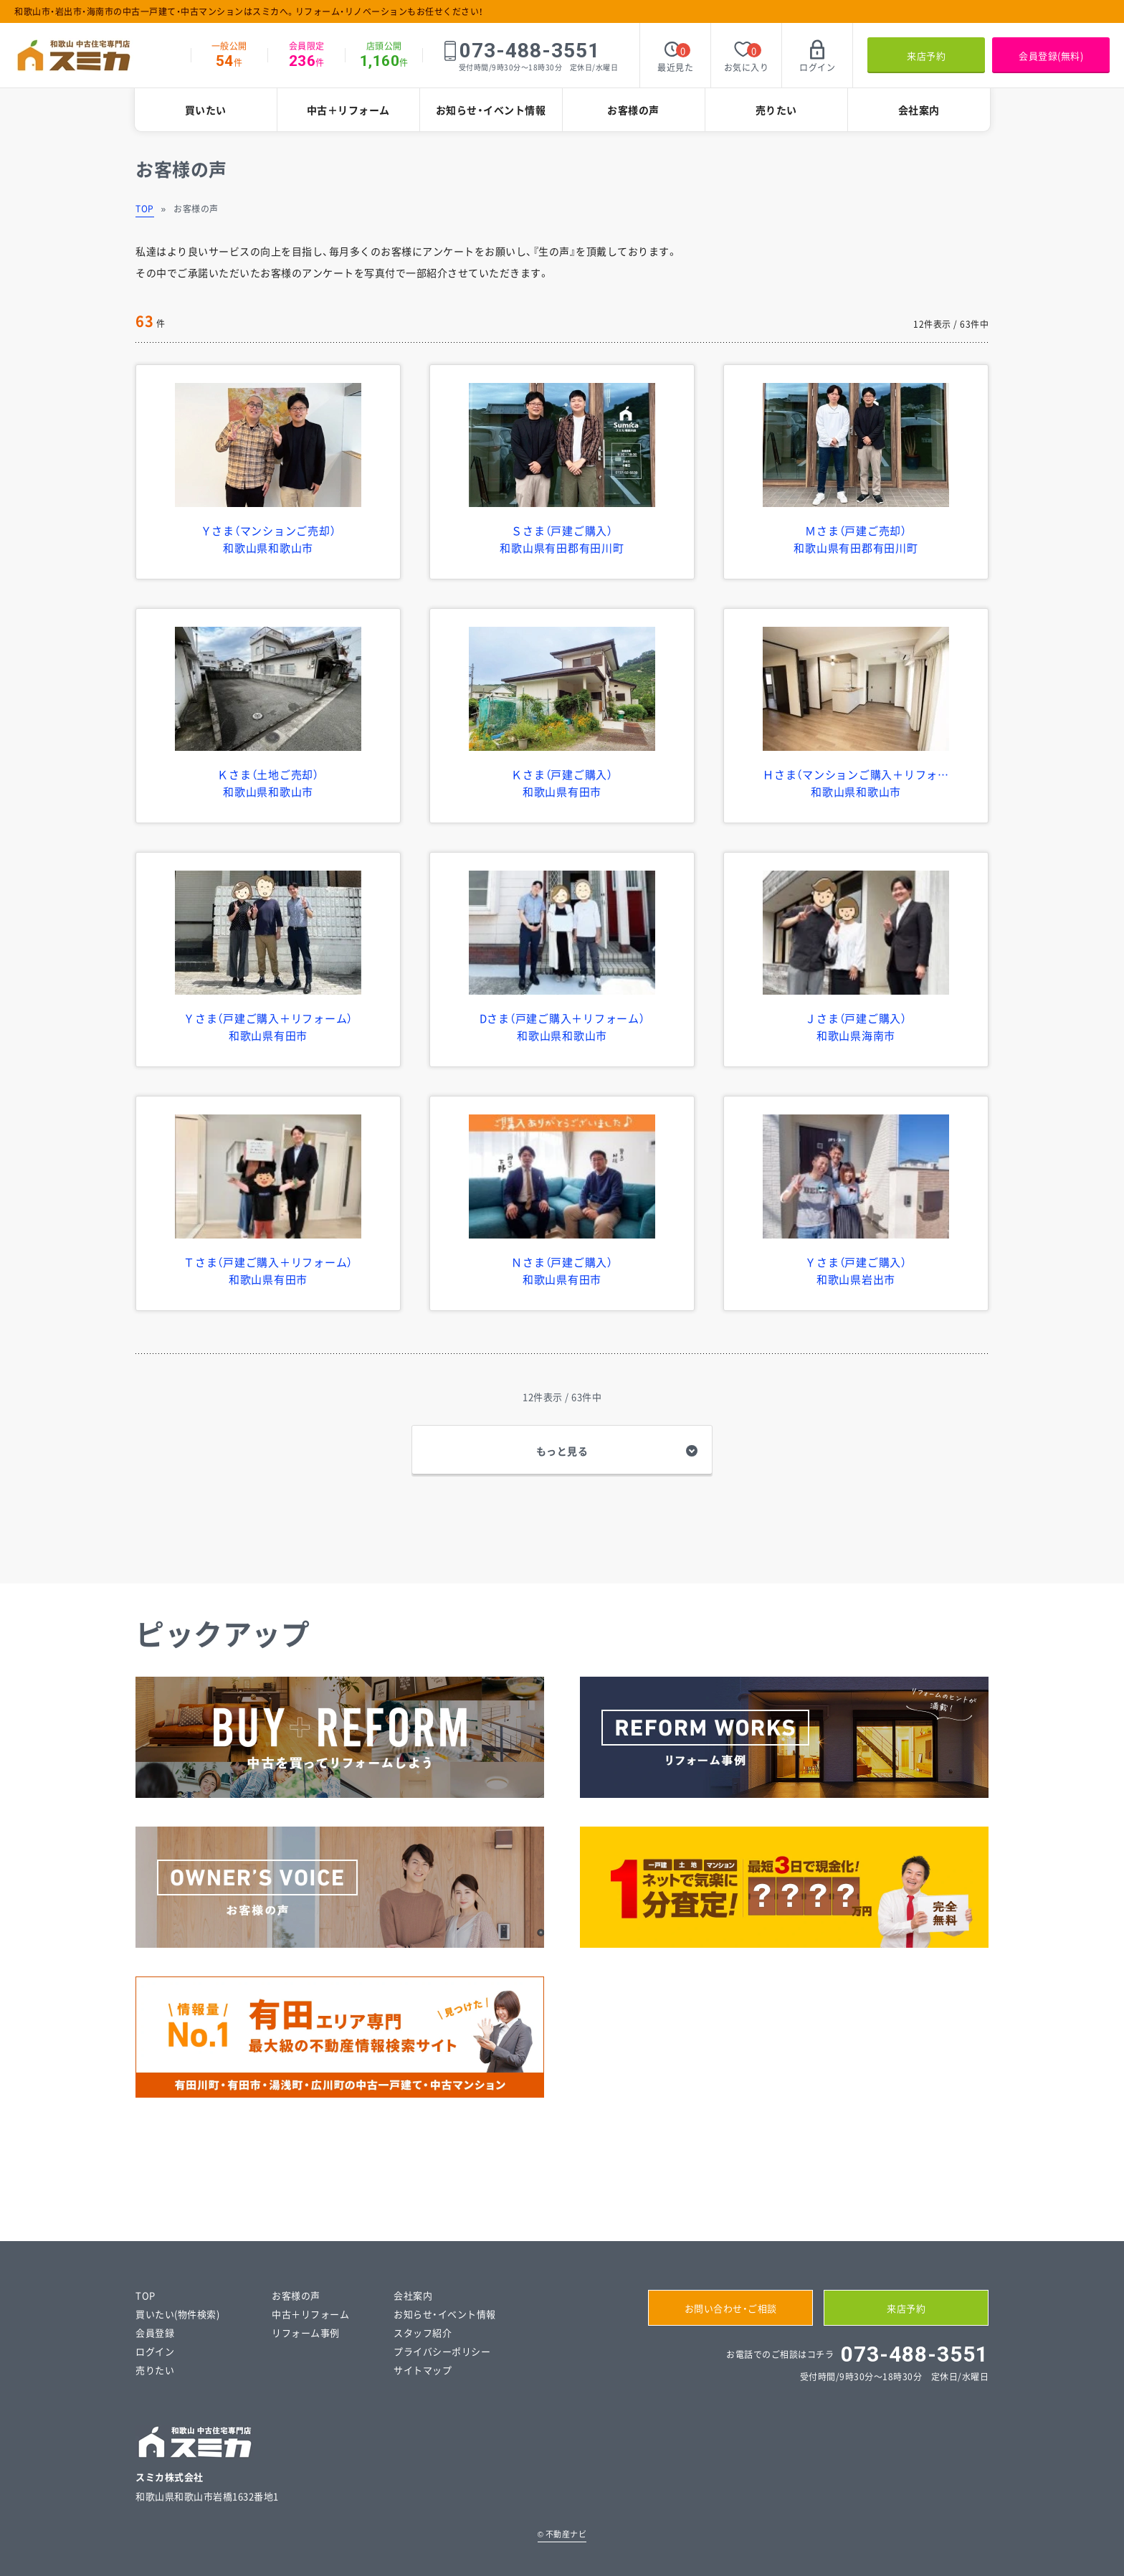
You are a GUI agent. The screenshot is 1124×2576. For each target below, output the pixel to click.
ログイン (154, 2351)
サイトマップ (423, 2370)
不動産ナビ (562, 2534)
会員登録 (154, 2332)
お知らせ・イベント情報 (491, 110)
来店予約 (926, 55)
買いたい (206, 110)
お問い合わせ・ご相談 (731, 2308)
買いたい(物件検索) (177, 2314)
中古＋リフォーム (348, 110)
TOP (144, 208)
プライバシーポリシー (442, 2351)
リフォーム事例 (306, 2332)
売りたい (776, 110)
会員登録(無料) (1051, 55)
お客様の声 (633, 110)
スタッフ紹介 (423, 2332)
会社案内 (919, 110)
